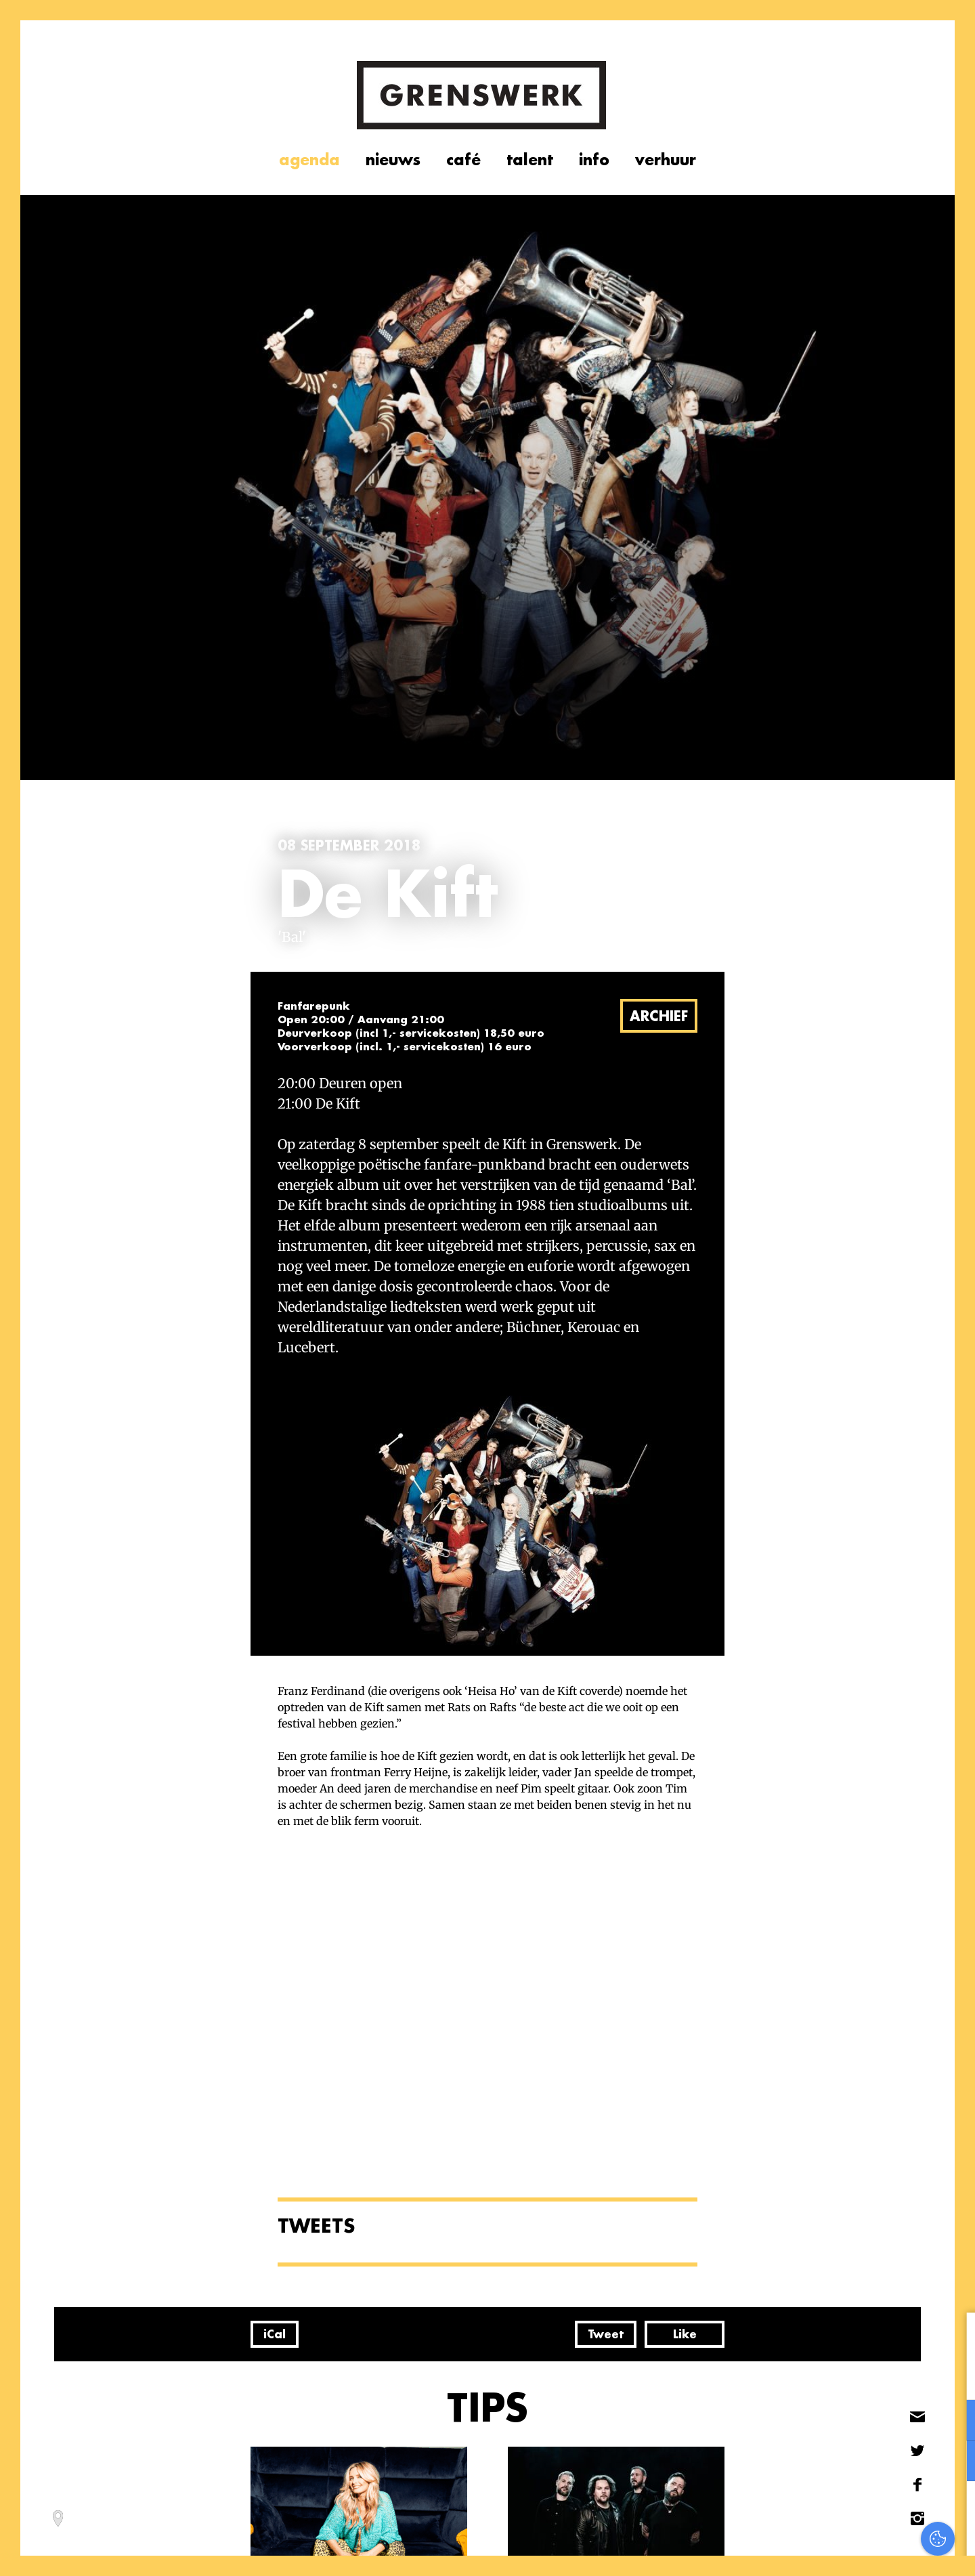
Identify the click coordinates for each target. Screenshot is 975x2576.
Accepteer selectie (860, 2550)
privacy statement (907, 2376)
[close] (954, 2337)
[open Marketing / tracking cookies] (953, 2462)
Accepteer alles (860, 2511)
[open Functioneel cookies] (953, 2421)
